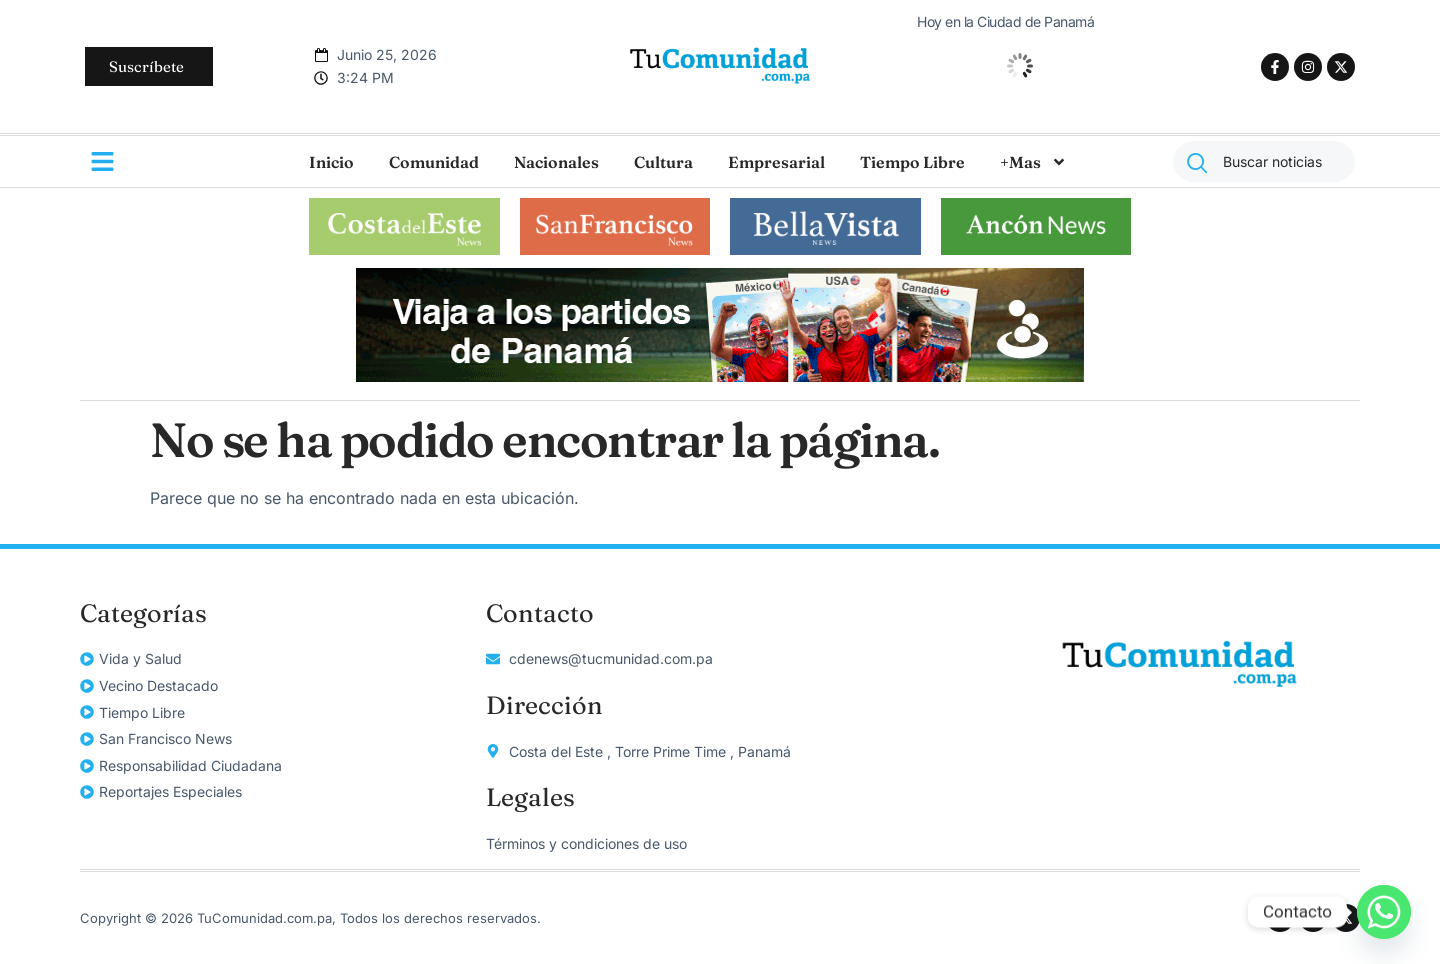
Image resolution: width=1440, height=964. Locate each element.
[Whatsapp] (1384, 912)
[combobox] (1264, 161)
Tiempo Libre (912, 162)
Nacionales (556, 162)
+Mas (1033, 162)
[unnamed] (720, 376)
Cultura (663, 162)
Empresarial (776, 162)
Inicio (331, 162)
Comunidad (434, 162)
